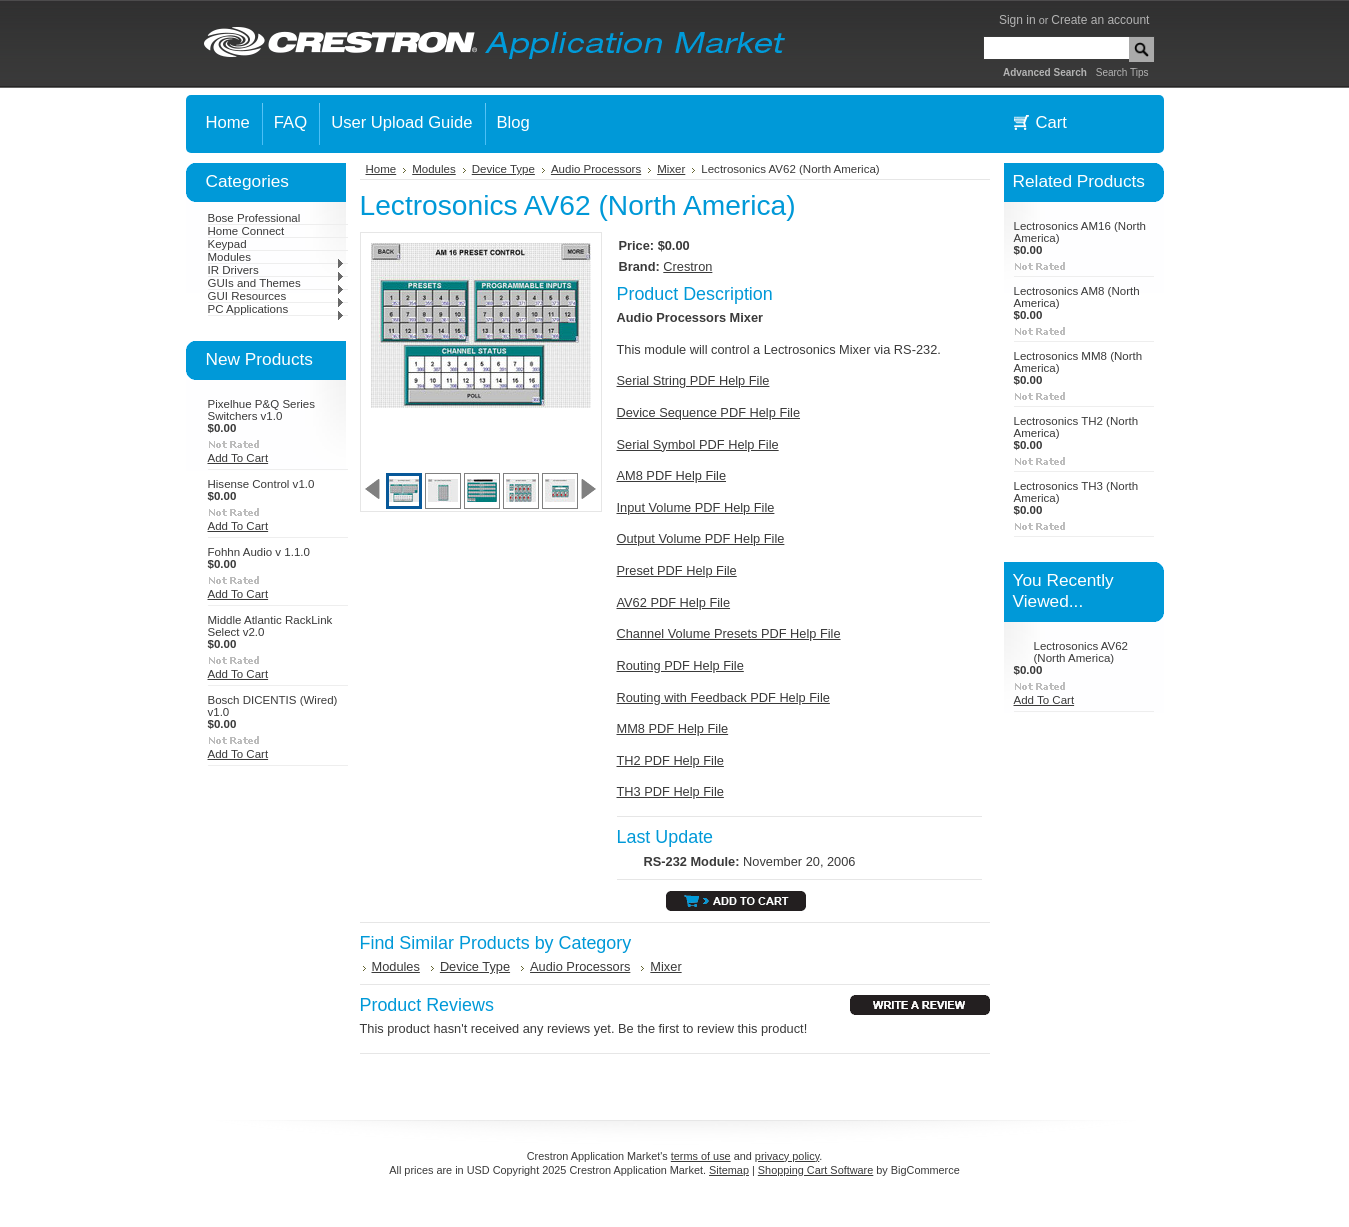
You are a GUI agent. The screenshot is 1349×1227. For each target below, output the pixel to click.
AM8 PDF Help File (672, 475)
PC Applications (276, 309)
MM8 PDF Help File (673, 728)
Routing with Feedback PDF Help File (723, 697)
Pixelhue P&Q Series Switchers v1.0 (262, 410)
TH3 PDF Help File (670, 791)
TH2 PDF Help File (670, 760)
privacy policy (787, 1156)
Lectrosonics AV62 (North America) (1081, 652)
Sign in (1017, 20)
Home (381, 169)
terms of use (701, 1156)
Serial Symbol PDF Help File (698, 444)
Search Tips (1122, 72)
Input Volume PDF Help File (696, 507)
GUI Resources (276, 296)
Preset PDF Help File (677, 570)
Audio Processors (596, 169)
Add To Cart (238, 458)
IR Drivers (276, 270)
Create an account (1100, 20)
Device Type (503, 169)
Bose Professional (254, 218)
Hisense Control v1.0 (261, 484)
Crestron (687, 266)
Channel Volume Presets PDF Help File (729, 633)
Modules (276, 257)
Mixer (671, 169)
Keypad (227, 244)
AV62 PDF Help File (674, 602)
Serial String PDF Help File (693, 380)
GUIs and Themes (276, 283)
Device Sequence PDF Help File (709, 412)
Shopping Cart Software (815, 1170)
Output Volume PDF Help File (701, 538)
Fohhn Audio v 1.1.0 (259, 552)
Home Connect (246, 231)
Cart (1051, 122)
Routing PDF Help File (680, 665)
